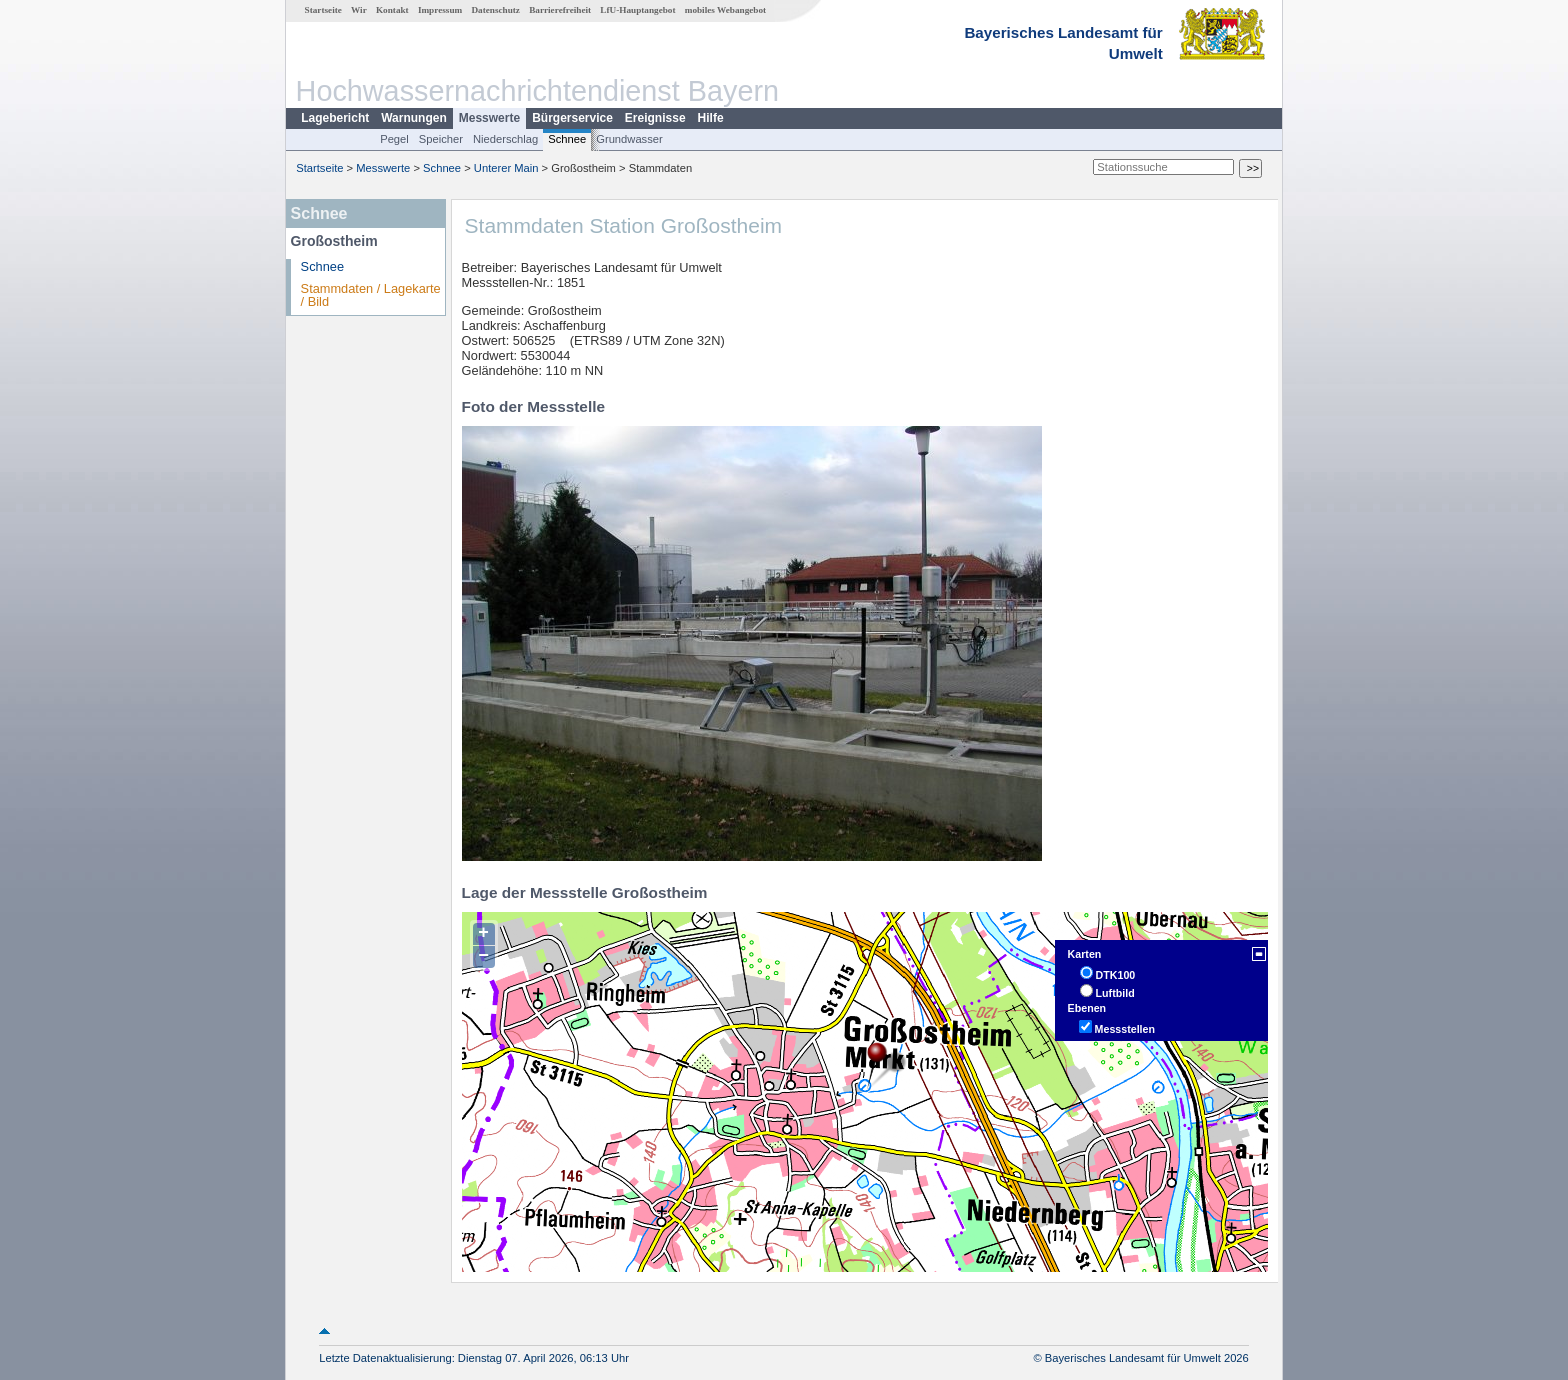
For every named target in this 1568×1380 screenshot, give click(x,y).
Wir (359, 10)
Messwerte (489, 118)
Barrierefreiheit (560, 10)
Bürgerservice (572, 118)
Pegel (394, 139)
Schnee (567, 139)
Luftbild (1115, 993)
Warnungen (414, 118)
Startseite (323, 10)
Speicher (441, 139)
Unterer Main (506, 168)
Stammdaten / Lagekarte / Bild (371, 295)
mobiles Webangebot (725, 10)
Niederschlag (505, 139)
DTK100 (1116, 975)
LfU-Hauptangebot (637, 10)
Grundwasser (629, 139)
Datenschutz (495, 10)
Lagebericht (335, 118)
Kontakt (392, 10)
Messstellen (1125, 1029)
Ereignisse (655, 118)
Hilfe (711, 118)
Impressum (440, 10)
